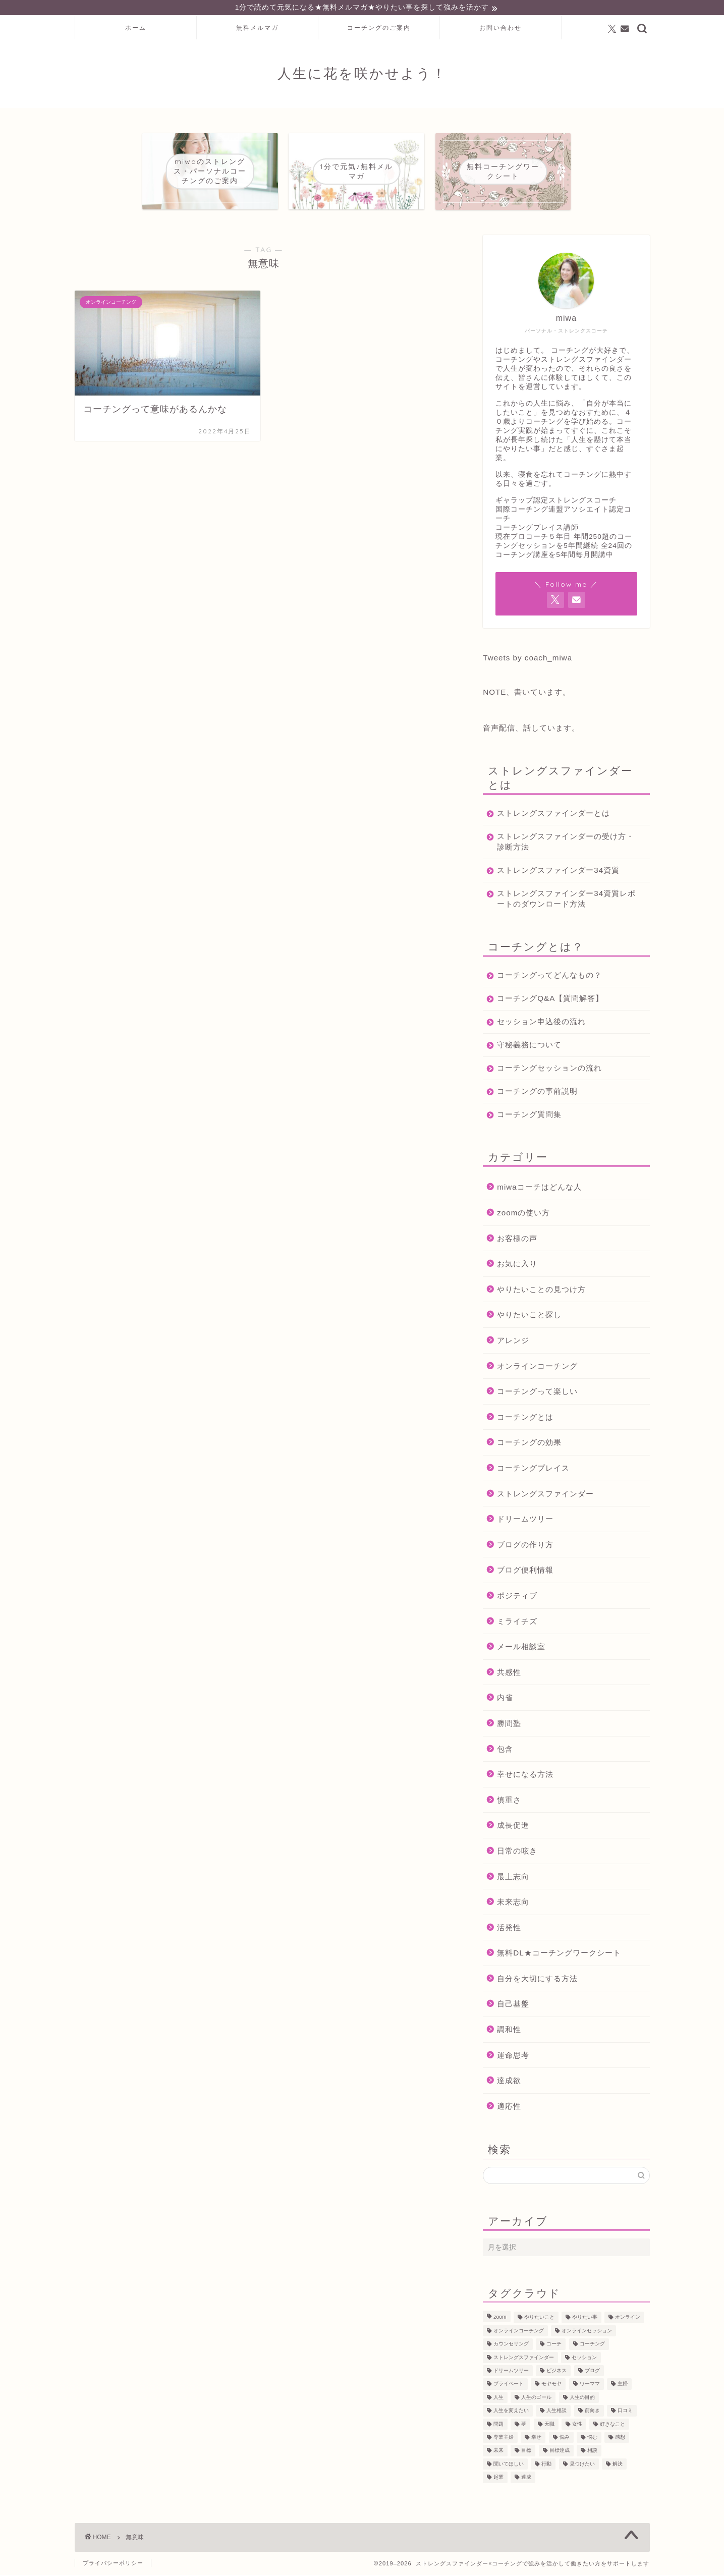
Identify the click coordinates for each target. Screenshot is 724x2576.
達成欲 (509, 2082)
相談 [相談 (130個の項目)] (592, 2452)
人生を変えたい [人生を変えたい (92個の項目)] (511, 2412)
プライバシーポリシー (113, 2564)
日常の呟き (517, 1852)
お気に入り (517, 1265)
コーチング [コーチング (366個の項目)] (592, 2345)
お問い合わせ (500, 29)
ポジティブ (517, 1597)
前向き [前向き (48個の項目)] (592, 2412)
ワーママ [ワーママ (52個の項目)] (590, 2385)
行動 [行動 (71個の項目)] (546, 2465)
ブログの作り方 (525, 1546)
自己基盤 (513, 2005)
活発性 (509, 1929)
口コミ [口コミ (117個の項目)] (625, 2412)
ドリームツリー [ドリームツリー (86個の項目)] (511, 2372)
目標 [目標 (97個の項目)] (526, 2452)
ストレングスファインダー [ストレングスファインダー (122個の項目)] (523, 2359)
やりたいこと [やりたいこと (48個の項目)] (539, 2319)
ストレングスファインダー (545, 1495)
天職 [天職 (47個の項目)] (549, 2425)
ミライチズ (517, 1622)
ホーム (135, 29)
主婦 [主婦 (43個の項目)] (623, 2385)
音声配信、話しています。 (531, 729)
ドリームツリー (525, 1520)
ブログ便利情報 (525, 1571)
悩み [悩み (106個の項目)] (565, 2438)
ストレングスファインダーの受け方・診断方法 (557, 843)
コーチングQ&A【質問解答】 (550, 999)
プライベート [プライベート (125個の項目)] (508, 2385)
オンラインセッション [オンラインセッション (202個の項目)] (587, 2332)
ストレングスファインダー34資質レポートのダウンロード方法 (562, 900)
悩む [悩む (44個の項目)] (592, 2438)
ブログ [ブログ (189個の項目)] (592, 2372)
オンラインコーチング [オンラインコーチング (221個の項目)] (518, 2332)
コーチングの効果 (529, 1443)
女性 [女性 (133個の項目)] (577, 2425)
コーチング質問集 (529, 1115)
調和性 (509, 2031)
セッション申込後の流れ (541, 1023)
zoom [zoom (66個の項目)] (499, 2319)
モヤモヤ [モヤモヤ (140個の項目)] (551, 2385)
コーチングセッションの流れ (549, 1069)
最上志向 (513, 1877)
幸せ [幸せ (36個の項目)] (536, 2438)
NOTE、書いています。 (527, 693)
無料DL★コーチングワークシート (559, 1954)
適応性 (509, 2107)
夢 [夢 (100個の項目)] (523, 2425)
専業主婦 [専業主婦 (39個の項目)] (503, 2438)
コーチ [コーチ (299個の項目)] (554, 2345)
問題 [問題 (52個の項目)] (498, 2425)
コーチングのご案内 (379, 29)
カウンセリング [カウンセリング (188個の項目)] (511, 2345)
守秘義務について (529, 1046)
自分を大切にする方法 (537, 1980)
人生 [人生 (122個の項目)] (498, 2398)
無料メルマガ (257, 29)
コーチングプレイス (533, 1469)
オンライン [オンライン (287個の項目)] (627, 2319)
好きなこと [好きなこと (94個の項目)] (612, 2425)
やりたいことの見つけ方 (541, 1290)
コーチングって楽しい (537, 1392)
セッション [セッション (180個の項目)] (584, 2359)
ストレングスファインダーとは (553, 814)
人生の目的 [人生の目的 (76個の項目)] (582, 2398)
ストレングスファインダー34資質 (558, 871)
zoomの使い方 (523, 1214)
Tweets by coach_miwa (527, 659)
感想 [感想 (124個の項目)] (620, 2438)
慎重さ (509, 1801)
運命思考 (513, 2056)
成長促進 (513, 1826)
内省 (505, 1699)
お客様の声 (517, 1240)
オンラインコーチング (537, 1367)
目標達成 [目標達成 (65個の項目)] (559, 2452)
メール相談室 (521, 1648)
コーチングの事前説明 (537, 1092)
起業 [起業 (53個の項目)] (498, 2478)
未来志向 (513, 1903)
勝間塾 (509, 1724)
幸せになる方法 (525, 1775)
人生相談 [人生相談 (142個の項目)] (556, 2412)
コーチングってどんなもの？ (549, 976)
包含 (505, 1750)
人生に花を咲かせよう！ (362, 74)
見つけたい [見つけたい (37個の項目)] (582, 2465)
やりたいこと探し (529, 1316)
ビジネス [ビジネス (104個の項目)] (556, 2372)
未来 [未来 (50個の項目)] (498, 2452)
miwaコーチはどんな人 (539, 1188)
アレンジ (513, 1341)
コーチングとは (525, 1418)
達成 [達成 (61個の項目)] (526, 2478)
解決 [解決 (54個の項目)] (617, 2465)
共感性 (509, 1673)
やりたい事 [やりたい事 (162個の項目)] (584, 2319)
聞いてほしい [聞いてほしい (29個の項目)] (508, 2465)
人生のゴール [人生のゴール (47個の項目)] (536, 2398)
